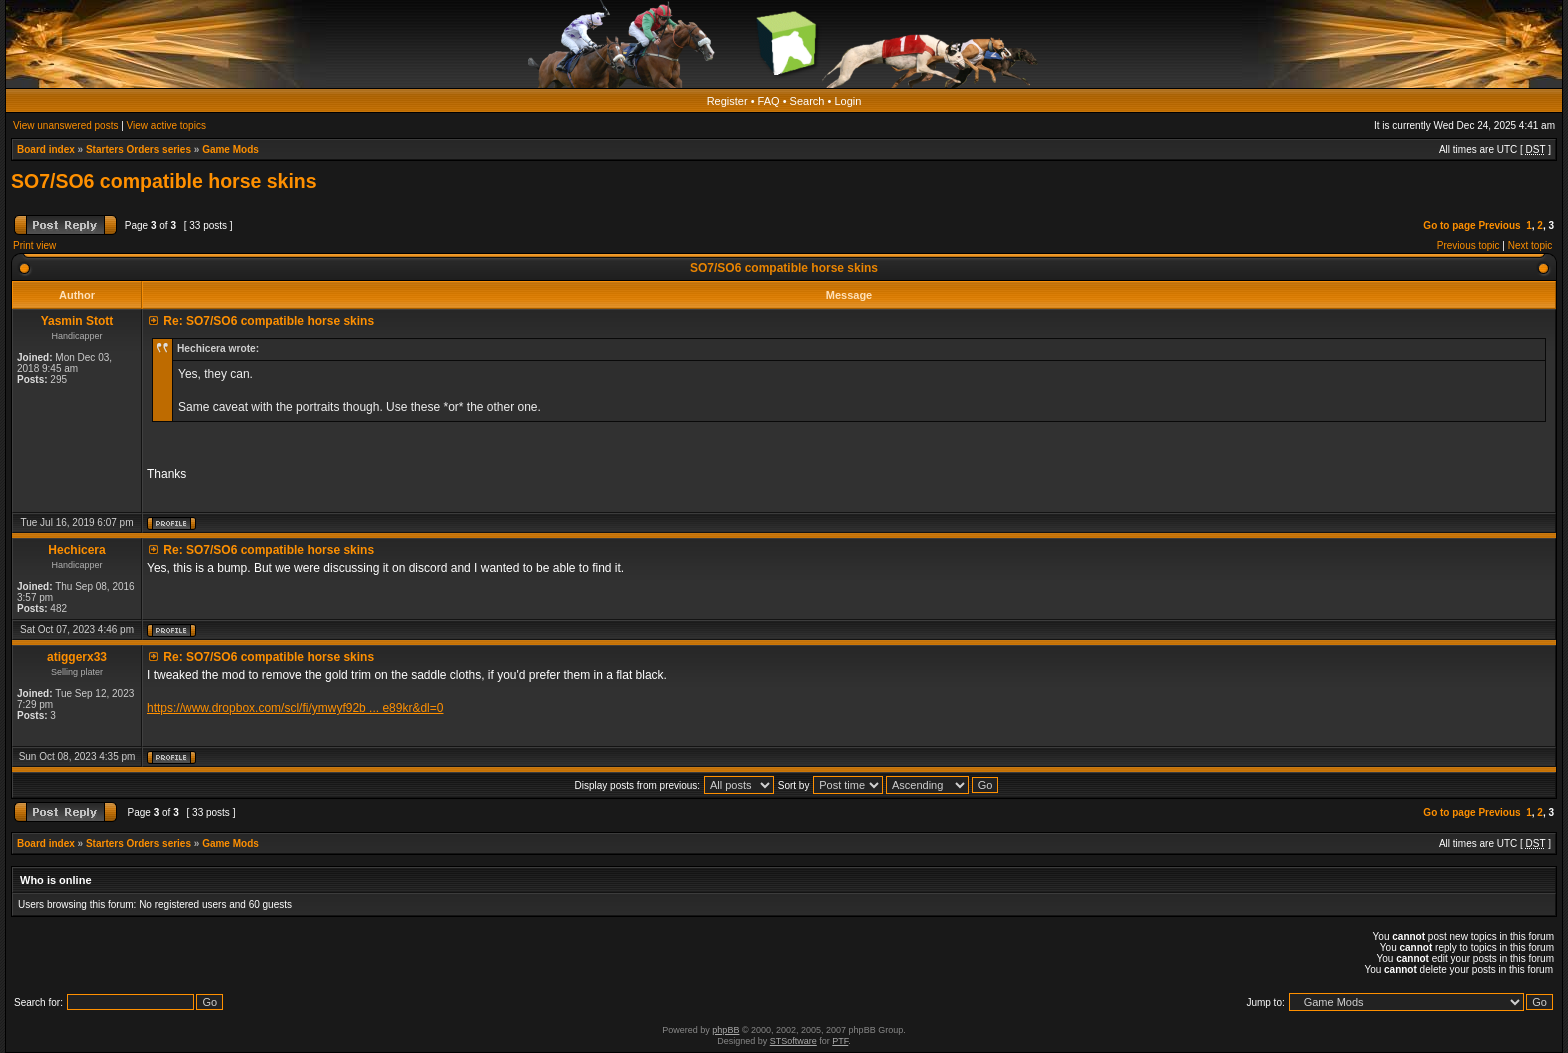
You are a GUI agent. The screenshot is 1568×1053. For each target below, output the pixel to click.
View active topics (166, 125)
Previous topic (1468, 245)
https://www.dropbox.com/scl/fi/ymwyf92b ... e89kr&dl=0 (295, 708)
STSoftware (793, 1041)
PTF (840, 1041)
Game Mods (230, 149)
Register (727, 101)
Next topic (1530, 245)
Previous (1499, 225)
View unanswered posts (65, 125)
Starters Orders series (138, 149)
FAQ (769, 101)
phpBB (725, 1030)
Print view (34, 245)
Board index (46, 149)
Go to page (1449, 225)
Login (847, 101)
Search (807, 101)
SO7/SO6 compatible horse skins (164, 181)
